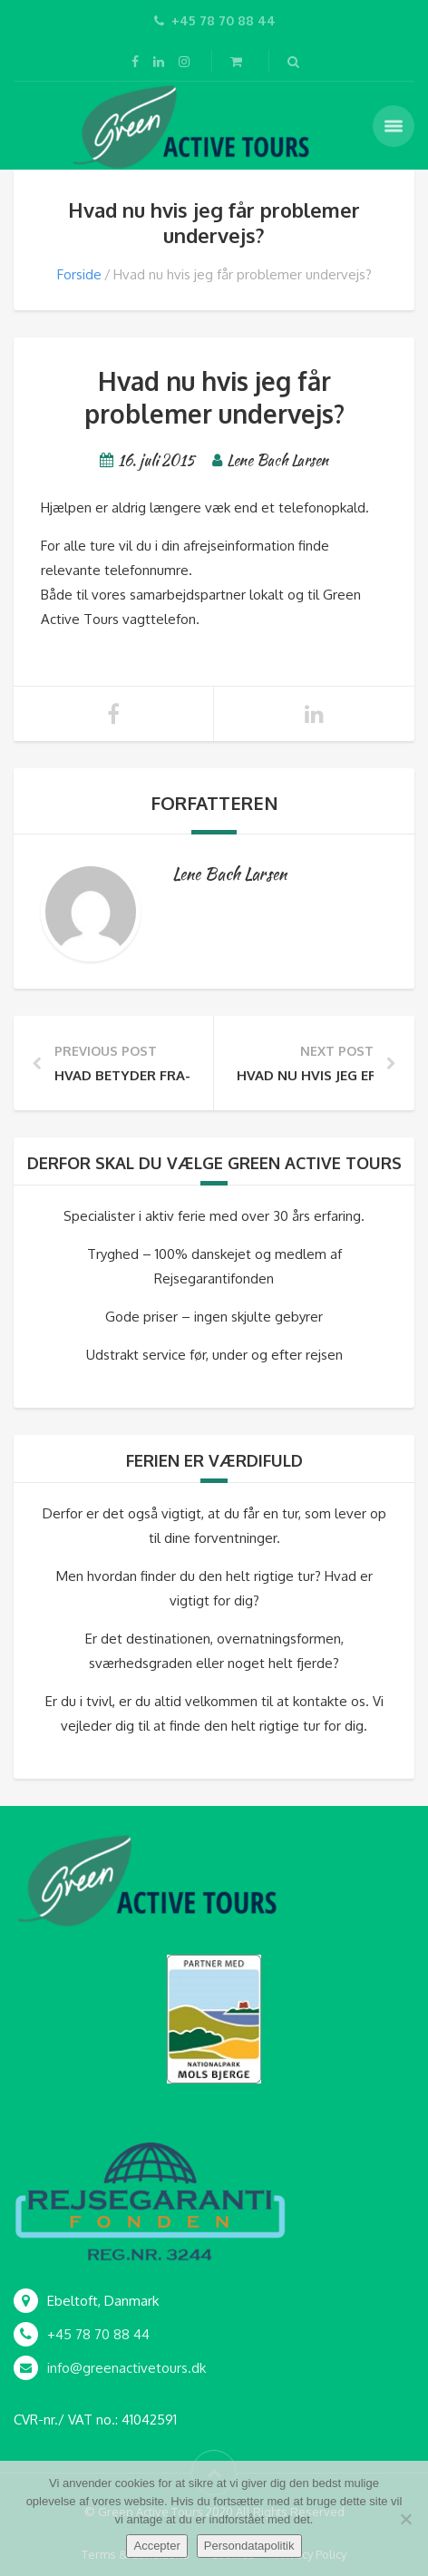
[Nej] (405, 2519)
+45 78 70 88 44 (98, 2334)
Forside (79, 274)
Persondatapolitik (249, 2545)
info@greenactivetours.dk (126, 2367)
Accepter (156, 2545)
